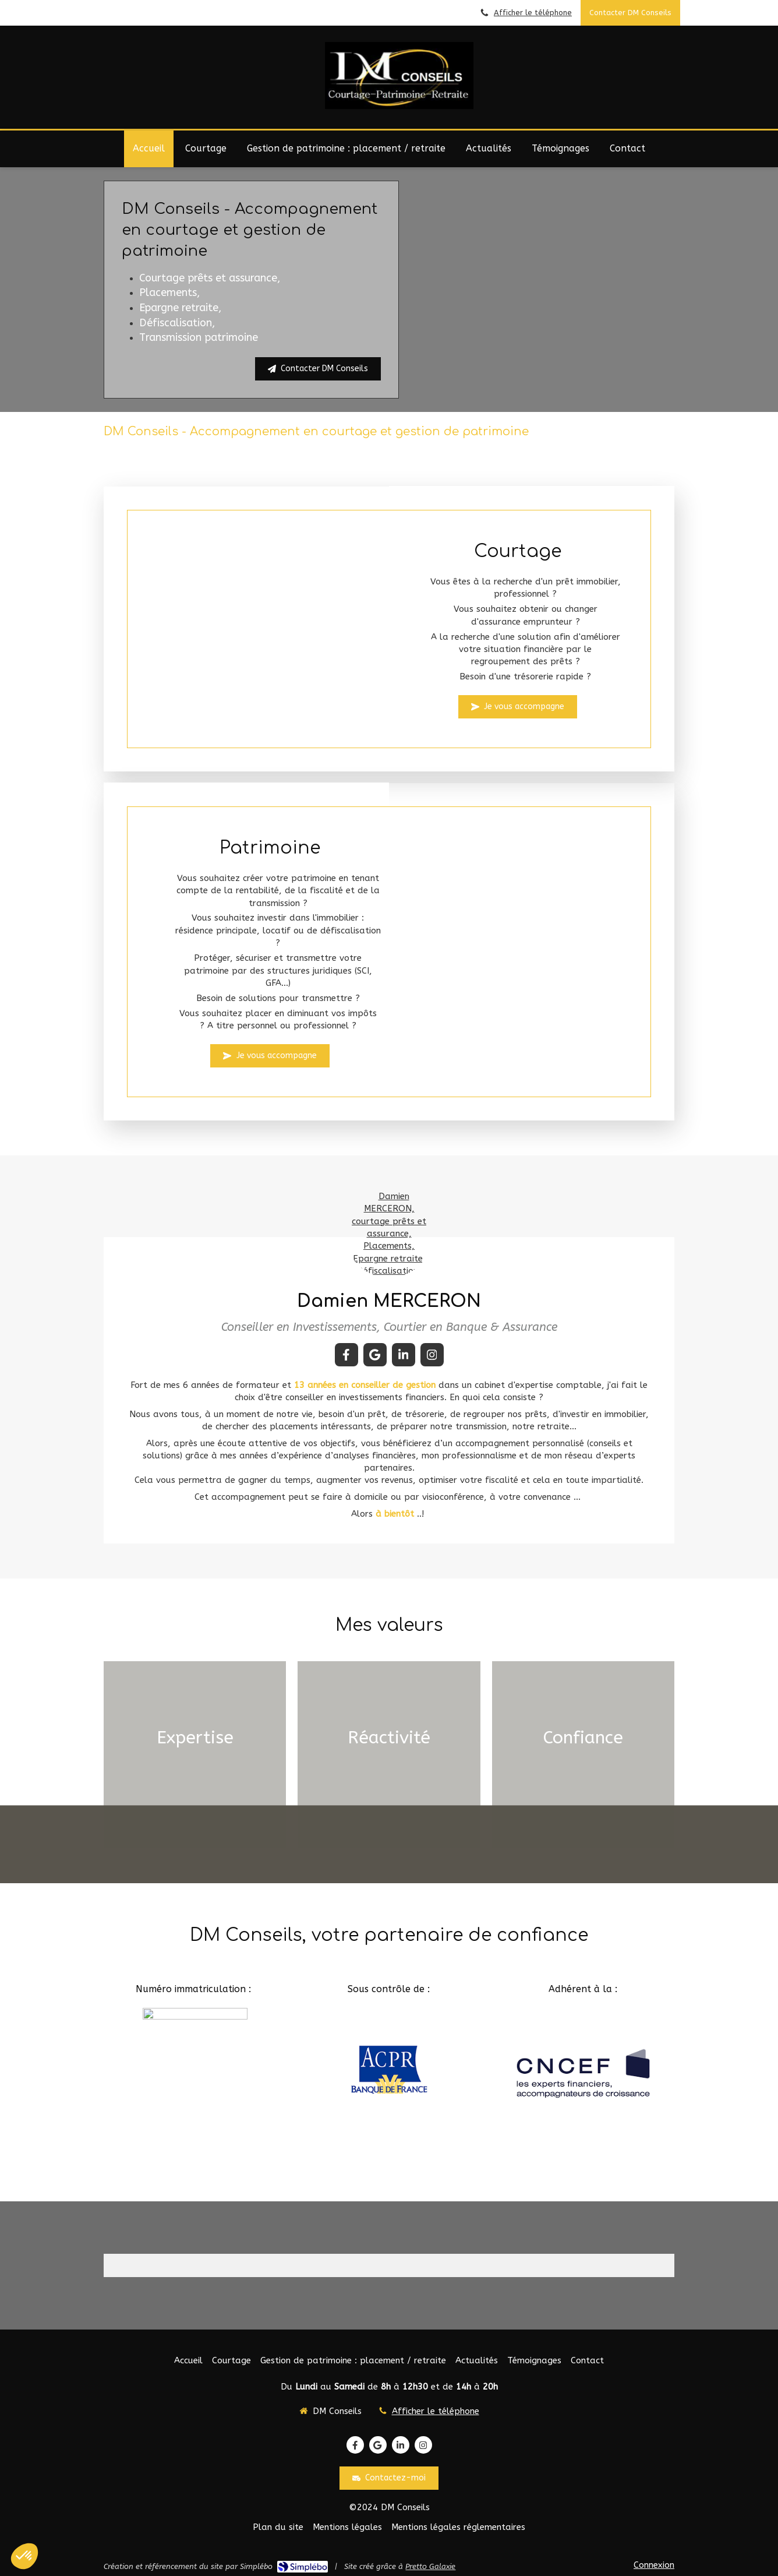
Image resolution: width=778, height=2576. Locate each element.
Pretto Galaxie (430, 2566)
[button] (195, 1754)
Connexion (654, 2565)
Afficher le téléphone (533, 12)
